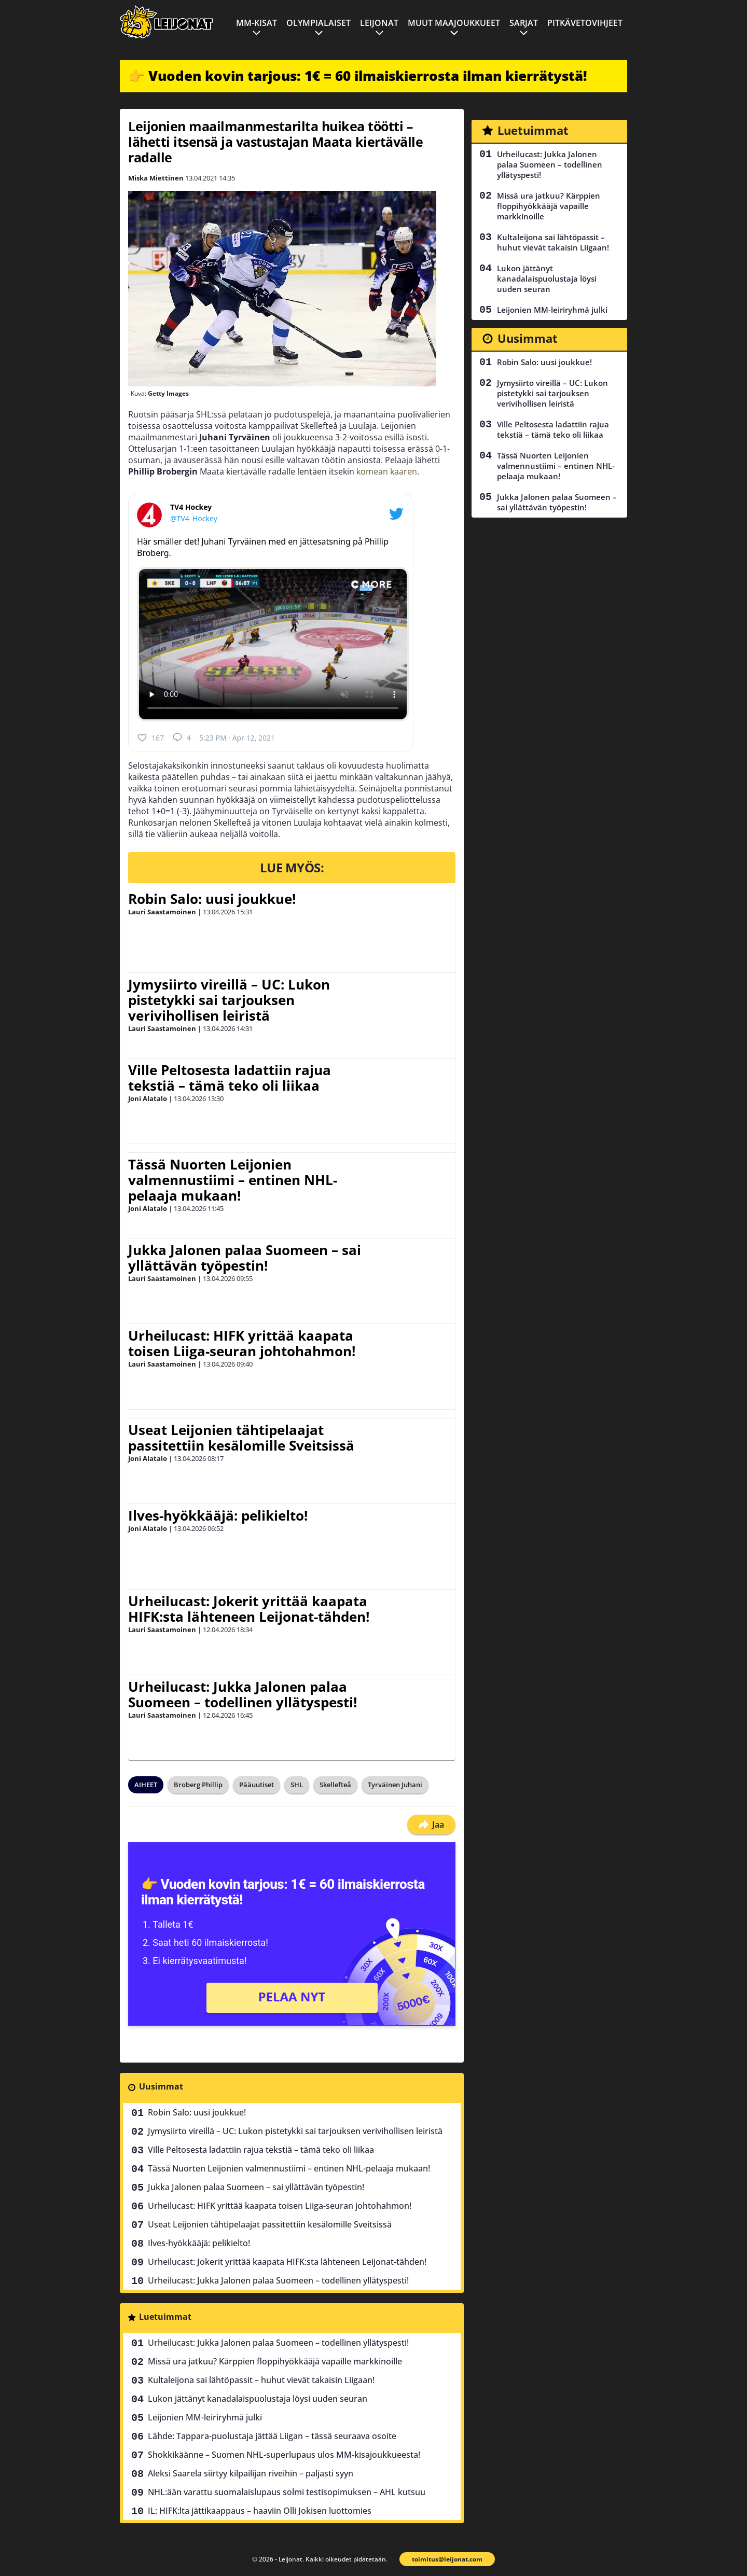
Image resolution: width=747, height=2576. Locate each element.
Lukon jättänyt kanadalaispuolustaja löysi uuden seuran (257, 2398)
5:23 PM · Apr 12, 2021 (237, 738)
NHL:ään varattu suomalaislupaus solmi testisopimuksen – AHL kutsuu (286, 2492)
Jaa (431, 1824)
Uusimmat (161, 2086)
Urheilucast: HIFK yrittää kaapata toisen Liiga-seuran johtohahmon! (241, 1343)
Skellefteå (335, 1784)
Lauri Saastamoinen (162, 911)
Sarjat (523, 23)
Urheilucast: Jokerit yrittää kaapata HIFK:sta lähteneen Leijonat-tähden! (248, 1609)
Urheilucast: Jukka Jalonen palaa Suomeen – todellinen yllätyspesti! (242, 1694)
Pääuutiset (256, 1784)
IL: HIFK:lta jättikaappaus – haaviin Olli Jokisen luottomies (259, 2510)
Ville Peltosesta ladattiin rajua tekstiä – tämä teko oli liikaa (229, 1078)
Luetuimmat (165, 2316)
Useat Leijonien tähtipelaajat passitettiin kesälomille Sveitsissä (241, 1438)
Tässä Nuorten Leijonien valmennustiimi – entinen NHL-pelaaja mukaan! (232, 1180)
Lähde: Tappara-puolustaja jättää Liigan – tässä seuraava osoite (272, 2436)
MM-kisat (256, 23)
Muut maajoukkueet (454, 23)
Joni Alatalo (147, 1098)
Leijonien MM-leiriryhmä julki (205, 2417)
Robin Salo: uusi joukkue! (212, 898)
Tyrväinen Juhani (395, 1784)
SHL (296, 1784)
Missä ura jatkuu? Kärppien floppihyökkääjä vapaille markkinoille (275, 2361)
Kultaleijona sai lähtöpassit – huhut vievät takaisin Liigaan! (261, 2380)
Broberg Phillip (198, 1784)
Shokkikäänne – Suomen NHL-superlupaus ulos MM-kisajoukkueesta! (284, 2454)
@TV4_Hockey (193, 518)
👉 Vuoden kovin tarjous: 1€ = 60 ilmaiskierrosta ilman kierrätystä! (357, 75)
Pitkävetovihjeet (584, 23)
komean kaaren (386, 471)
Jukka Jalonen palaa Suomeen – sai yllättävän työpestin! (244, 1258)
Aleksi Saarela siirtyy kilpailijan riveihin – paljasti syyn (250, 2473)
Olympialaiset (318, 23)
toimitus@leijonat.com (447, 2559)
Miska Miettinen (156, 178)
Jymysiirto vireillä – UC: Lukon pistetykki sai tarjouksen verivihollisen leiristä (229, 1000)
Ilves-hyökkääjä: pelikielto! (218, 1515)
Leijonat (379, 23)
